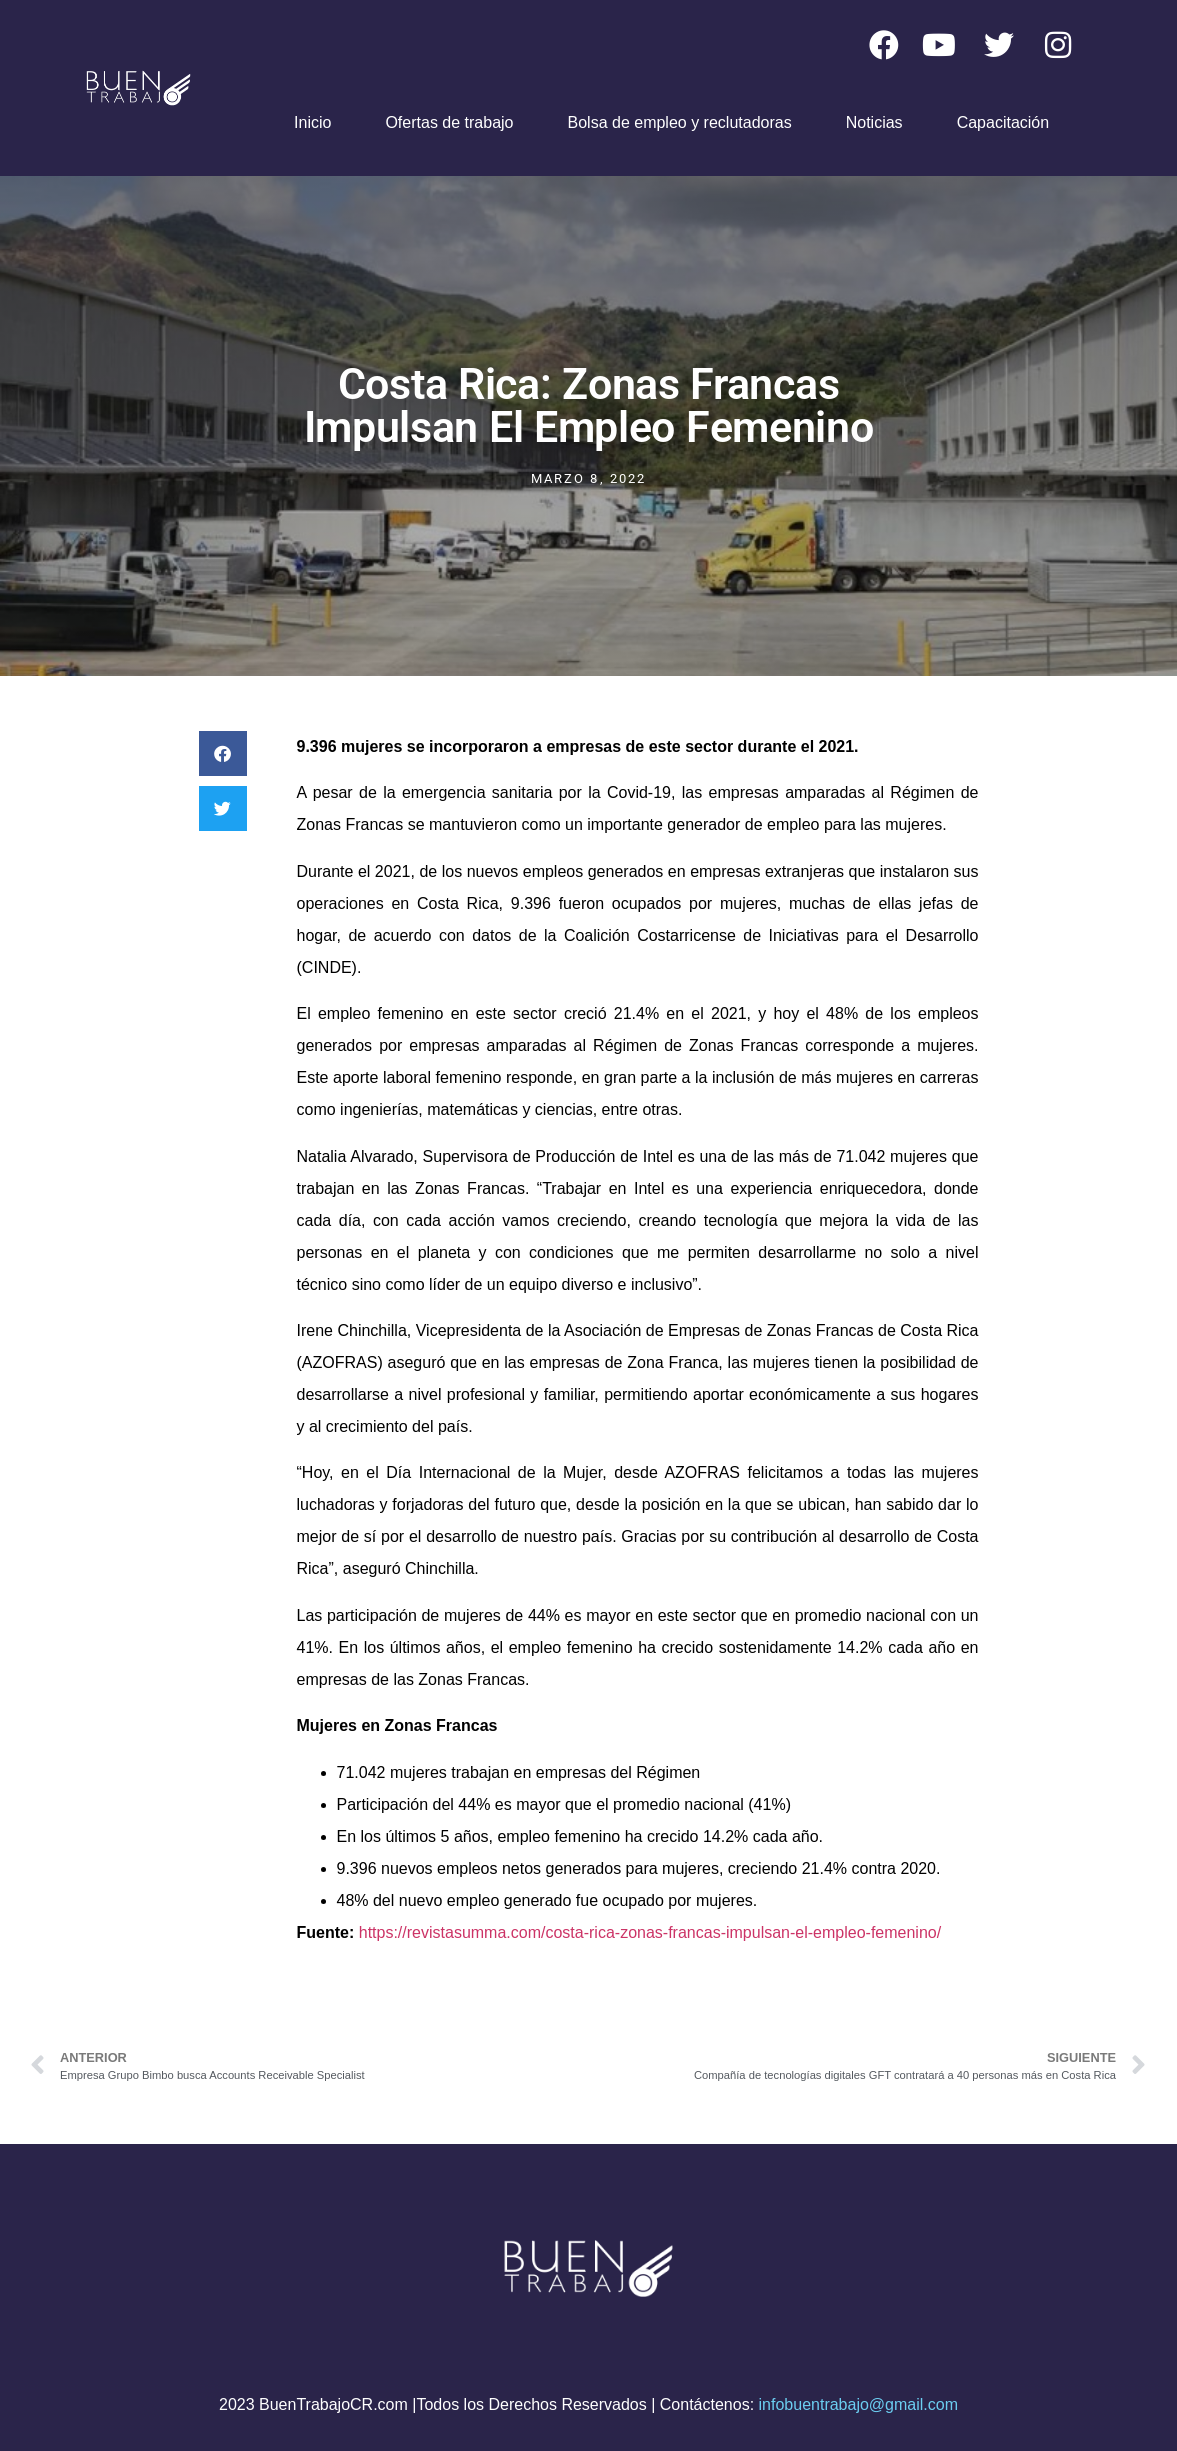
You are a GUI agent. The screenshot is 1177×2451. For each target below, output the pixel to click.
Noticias (874, 122)
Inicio (312, 122)
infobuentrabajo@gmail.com (858, 2404)
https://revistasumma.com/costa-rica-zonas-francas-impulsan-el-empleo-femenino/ (650, 1932)
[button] (223, 753)
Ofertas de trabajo (449, 122)
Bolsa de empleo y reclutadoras (680, 122)
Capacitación (1003, 122)
